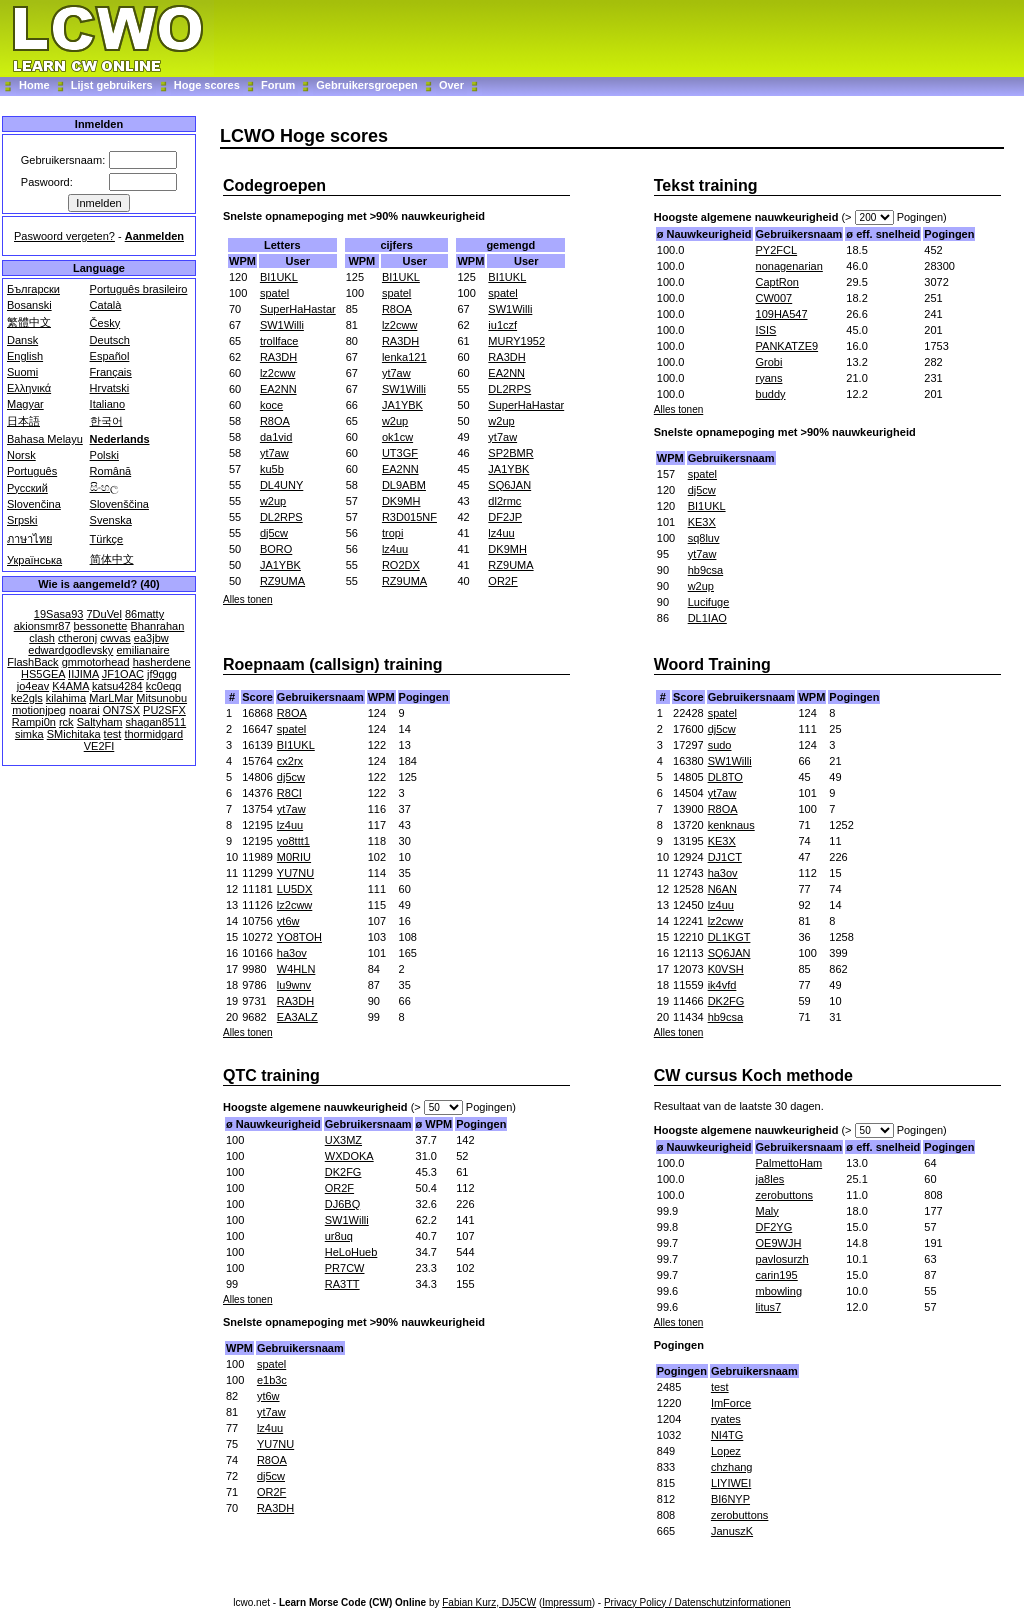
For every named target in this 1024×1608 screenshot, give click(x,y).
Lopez (726, 1451)
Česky (105, 323)
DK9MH (401, 501)
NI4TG (727, 1435)
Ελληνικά (29, 388)
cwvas (115, 638)
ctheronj (77, 638)
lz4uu (395, 549)
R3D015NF (409, 517)
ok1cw (397, 437)
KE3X (702, 522)
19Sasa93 (59, 614)
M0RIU (294, 857)
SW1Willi (282, 325)
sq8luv (704, 538)
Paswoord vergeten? (64, 236)
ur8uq (339, 1236)
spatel (274, 293)
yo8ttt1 (293, 841)
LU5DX (294, 889)
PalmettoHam (789, 1163)
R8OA (275, 421)
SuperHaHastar (298, 309)
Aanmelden (154, 236)
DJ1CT (725, 857)
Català (106, 305)
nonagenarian (789, 266)
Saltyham (100, 722)
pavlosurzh (782, 1259)
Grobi (769, 362)
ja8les (770, 1179)
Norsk (21, 455)
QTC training (271, 1075)
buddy (771, 394)
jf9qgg (162, 674)
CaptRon (777, 282)
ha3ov (292, 953)
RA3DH (278, 357)
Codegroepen (274, 185)
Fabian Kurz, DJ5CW (489, 1602)
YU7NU (295, 873)
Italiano (107, 404)
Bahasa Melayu (45, 439)
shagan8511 (156, 722)
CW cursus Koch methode (753, 1075)
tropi (392, 533)
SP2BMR (510, 453)
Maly (767, 1211)
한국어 (106, 421)
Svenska (111, 520)
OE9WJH (779, 1243)
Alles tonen (247, 599)
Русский (27, 488)
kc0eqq (163, 686)
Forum (279, 85)
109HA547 (782, 314)
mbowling (779, 1291)
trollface (279, 341)
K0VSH (726, 969)
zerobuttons (784, 1195)
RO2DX (401, 565)
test (113, 734)
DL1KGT (729, 937)
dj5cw (274, 533)
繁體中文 (29, 322)
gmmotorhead (96, 662)
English (25, 356)
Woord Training (712, 664)
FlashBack (32, 662)
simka (29, 734)
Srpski (22, 520)
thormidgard (153, 734)
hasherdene (162, 662)
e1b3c (272, 1380)
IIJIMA (83, 674)
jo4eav (33, 686)
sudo (720, 745)
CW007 (774, 298)
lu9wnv (294, 985)
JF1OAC (123, 674)
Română (111, 471)
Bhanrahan (157, 626)
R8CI (289, 793)
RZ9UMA (282, 581)
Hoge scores (207, 85)
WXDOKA (349, 1156)
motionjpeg (39, 710)
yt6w (288, 921)
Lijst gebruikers (112, 85)
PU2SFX (164, 710)
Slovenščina (119, 504)
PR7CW (345, 1268)
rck (66, 722)
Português (32, 471)
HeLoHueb (351, 1252)
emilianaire (142, 650)
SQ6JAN (509, 485)
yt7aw (274, 453)
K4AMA (70, 686)
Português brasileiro (139, 289)
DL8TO (725, 777)
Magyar (25, 404)
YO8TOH (299, 937)
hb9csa (705, 570)
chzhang (732, 1467)
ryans (769, 378)
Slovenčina (34, 504)
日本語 (23, 421)
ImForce (731, 1403)
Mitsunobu (161, 698)
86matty (144, 614)
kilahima (66, 698)
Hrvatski (110, 388)
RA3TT (342, 1284)
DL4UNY (281, 485)
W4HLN (296, 969)
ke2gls (27, 698)
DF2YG (774, 1227)
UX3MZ (343, 1140)
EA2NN (278, 389)
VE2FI (99, 746)
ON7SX (121, 710)
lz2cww (277, 373)
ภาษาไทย (29, 539)
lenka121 (404, 357)
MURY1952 (516, 341)
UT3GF (400, 453)
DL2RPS (281, 517)
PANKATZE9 (787, 346)
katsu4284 (117, 686)
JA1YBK (280, 565)
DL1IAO (707, 618)
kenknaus (731, 825)
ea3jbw (151, 638)
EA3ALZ (297, 1017)
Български (33, 289)
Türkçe (107, 539)
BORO (276, 549)
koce (271, 405)
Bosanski (29, 305)
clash (42, 638)
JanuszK (732, 1531)
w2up (273, 501)
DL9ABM (404, 485)
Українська (34, 560)
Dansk (22, 340)
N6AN (722, 889)
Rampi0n (34, 722)
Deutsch (110, 340)
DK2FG (726, 1001)
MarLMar (111, 698)
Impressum (566, 1602)
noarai (84, 710)
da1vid (276, 437)
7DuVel (103, 614)
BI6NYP (730, 1499)
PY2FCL (777, 250)
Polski (104, 455)
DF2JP (505, 517)
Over (451, 85)
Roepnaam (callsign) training (333, 664)
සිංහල (104, 487)
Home (34, 85)
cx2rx (290, 761)
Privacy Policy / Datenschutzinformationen (697, 1602)
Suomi (22, 372)
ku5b (272, 469)
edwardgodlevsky (70, 650)
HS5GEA (43, 674)
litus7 (769, 1307)
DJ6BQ (342, 1204)
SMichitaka (74, 734)
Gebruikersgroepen (366, 85)
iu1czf (502, 325)
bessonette (101, 626)
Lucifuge (709, 602)
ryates (726, 1419)
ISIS (766, 330)
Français (111, 372)
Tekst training (706, 185)
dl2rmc (504, 501)
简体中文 (112, 559)
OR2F (502, 581)
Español (110, 356)
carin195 (777, 1275)
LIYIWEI (731, 1483)
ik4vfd (722, 985)
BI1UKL (279, 277)
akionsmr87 (42, 626)
